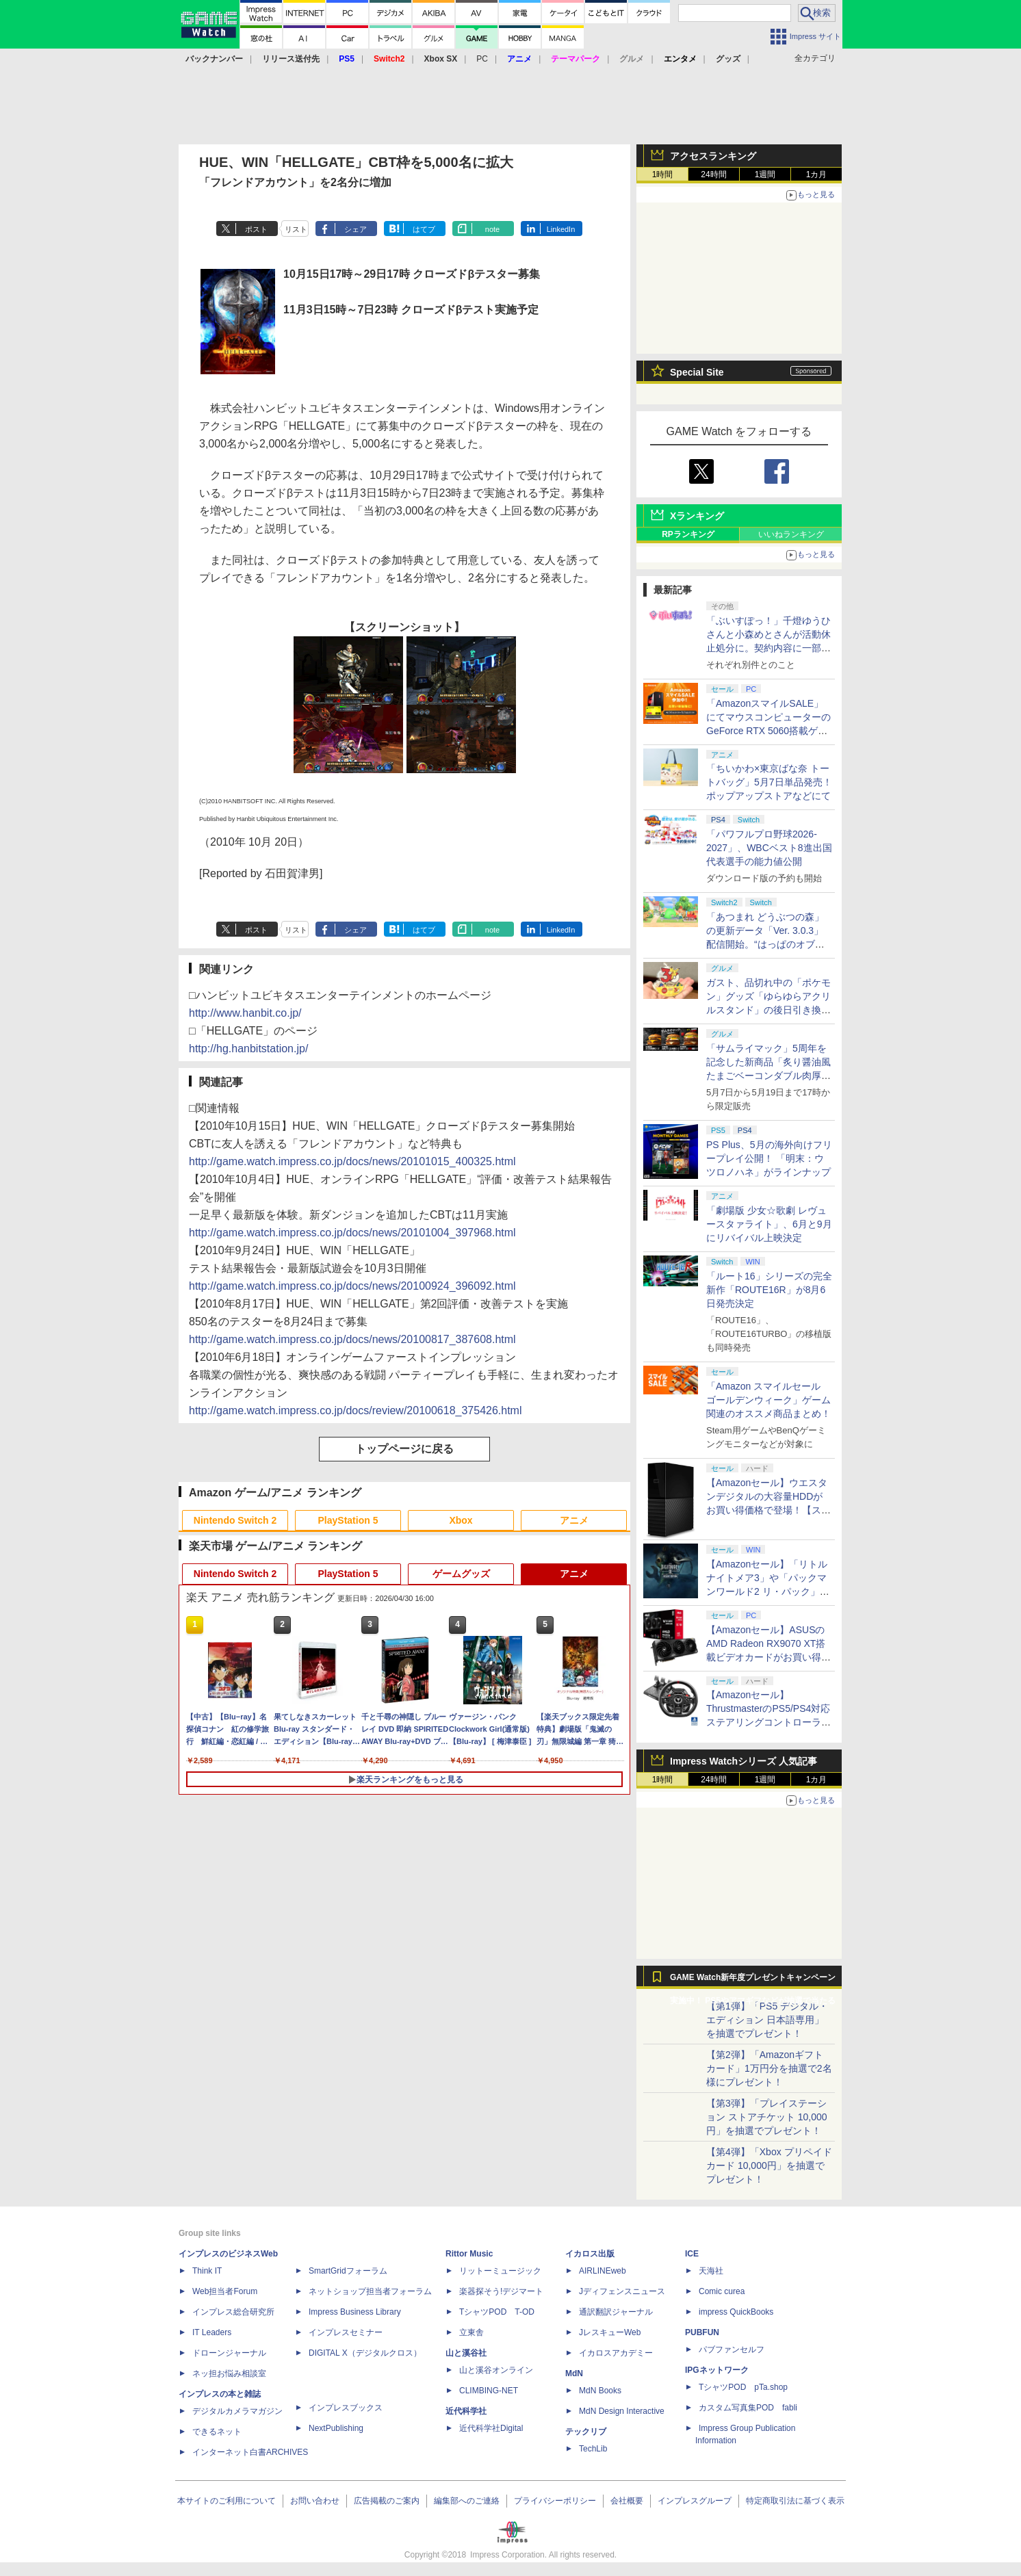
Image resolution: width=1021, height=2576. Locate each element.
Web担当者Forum (224, 2291)
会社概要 (626, 2501)
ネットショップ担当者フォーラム (370, 2291)
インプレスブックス (346, 2407)
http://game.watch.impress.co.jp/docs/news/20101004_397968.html (352, 1232)
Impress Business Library (355, 2312)
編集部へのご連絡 (467, 2501)
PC (482, 59)
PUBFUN (702, 2332)
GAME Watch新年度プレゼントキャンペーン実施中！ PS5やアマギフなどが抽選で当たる (753, 1981)
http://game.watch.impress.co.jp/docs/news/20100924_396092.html (352, 1286)
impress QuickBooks (736, 2312)
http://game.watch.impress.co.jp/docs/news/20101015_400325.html (352, 1161)
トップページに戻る (404, 1449)
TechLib (593, 2449)
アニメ (574, 1520)
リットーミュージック (500, 2271)
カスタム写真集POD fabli (748, 2407)
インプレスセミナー (346, 2332)
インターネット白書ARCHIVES (250, 2452)
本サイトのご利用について (226, 2501)
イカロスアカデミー (616, 2353)
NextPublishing (336, 2428)
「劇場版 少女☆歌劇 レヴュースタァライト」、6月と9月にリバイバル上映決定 (769, 1224)
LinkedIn (561, 229)
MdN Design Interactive (621, 2411)
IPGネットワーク (717, 2370)
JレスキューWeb (610, 2332)
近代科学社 (466, 2411)
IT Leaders (211, 2332)
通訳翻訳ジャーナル (616, 2312)
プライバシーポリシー (555, 2501)
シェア (355, 229)
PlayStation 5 (348, 1520)
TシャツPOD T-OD (496, 2312)
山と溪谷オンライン (496, 2370)
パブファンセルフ (731, 2349)
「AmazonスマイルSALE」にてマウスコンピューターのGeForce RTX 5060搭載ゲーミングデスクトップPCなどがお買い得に (768, 731)
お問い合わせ (314, 2501)
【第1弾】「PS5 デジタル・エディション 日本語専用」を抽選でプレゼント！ (767, 2020)
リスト (296, 229)
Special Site (697, 372)
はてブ (424, 229)
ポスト (256, 229)
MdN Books (600, 2390)
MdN (574, 2373)
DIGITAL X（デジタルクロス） (365, 2353)
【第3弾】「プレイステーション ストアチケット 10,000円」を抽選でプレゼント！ (766, 2117)
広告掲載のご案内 (386, 2501)
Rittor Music (469, 2254)
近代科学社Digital (491, 2428)
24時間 (713, 174)
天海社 (711, 2271)
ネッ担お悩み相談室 (229, 2373)
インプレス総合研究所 (233, 2312)
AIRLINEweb (602, 2271)
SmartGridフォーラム (348, 2271)
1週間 (765, 174)
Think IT (207, 2271)
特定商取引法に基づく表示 (795, 2501)
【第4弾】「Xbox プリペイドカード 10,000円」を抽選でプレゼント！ (769, 2165)
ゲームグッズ (461, 1573)
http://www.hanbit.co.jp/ (245, 1013)
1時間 (662, 174)
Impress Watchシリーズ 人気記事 (743, 1761)
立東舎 (471, 2332)
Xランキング (697, 515)
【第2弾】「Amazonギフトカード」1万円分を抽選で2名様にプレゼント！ (769, 2068)
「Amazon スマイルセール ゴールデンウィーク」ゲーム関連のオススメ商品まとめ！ (768, 1400)
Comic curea (722, 2291)
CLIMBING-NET (488, 2390)
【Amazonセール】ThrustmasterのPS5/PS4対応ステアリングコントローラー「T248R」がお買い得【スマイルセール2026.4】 (768, 1722)
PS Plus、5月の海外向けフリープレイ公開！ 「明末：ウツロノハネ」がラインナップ (769, 1158)
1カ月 (816, 174)
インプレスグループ (695, 2501)
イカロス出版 (590, 2254)
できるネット (217, 2431)
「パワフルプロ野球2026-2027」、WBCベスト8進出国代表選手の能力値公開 (769, 848)
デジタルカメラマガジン (237, 2411)
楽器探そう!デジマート (501, 2291)
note (492, 229)
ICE (692, 2254)
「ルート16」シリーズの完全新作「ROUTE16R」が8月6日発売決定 (769, 1290)
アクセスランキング (713, 156)
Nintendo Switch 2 (235, 1520)
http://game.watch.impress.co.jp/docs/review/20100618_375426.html (355, 1410)
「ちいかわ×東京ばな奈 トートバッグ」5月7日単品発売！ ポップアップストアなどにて (769, 782)
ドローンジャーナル (229, 2353)
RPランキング (688, 534)
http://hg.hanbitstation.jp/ (248, 1048)
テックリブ (585, 2431)
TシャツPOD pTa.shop (743, 2387)
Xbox (460, 1520)
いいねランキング (791, 534)
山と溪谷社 (466, 2353)
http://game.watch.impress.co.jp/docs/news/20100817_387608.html (352, 1339)
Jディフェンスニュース (622, 2291)
